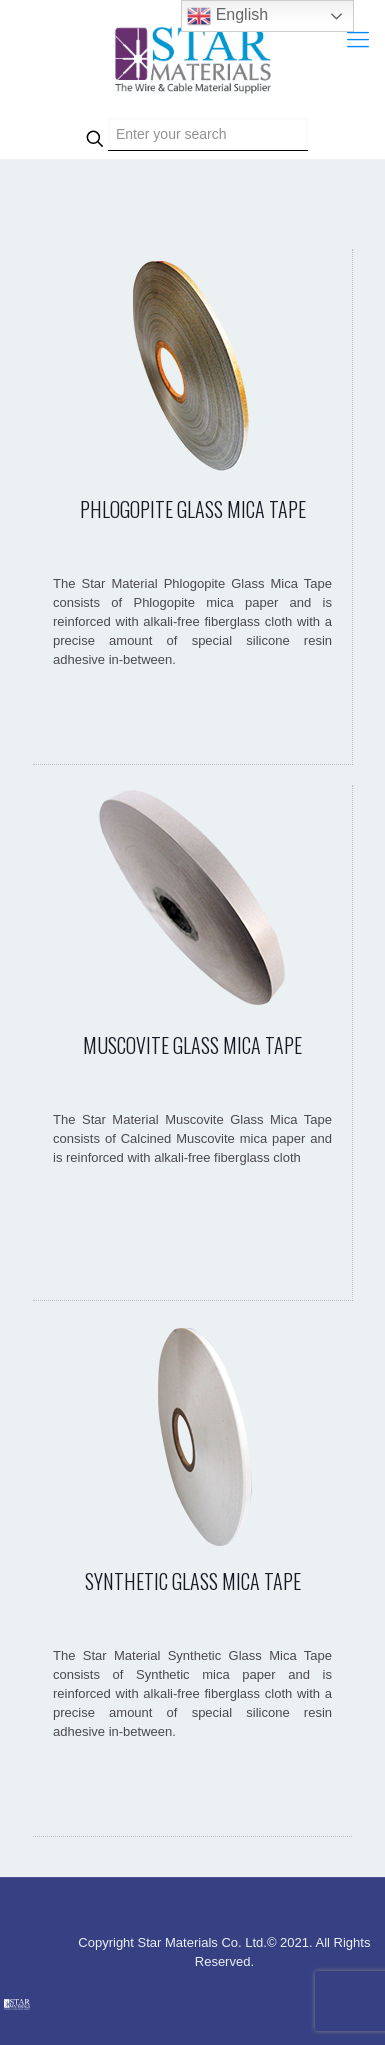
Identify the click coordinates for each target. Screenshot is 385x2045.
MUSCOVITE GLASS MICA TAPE (192, 1045)
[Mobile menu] (358, 40)
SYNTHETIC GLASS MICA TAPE (193, 1581)
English (227, 16)
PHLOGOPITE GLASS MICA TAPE (193, 509)
